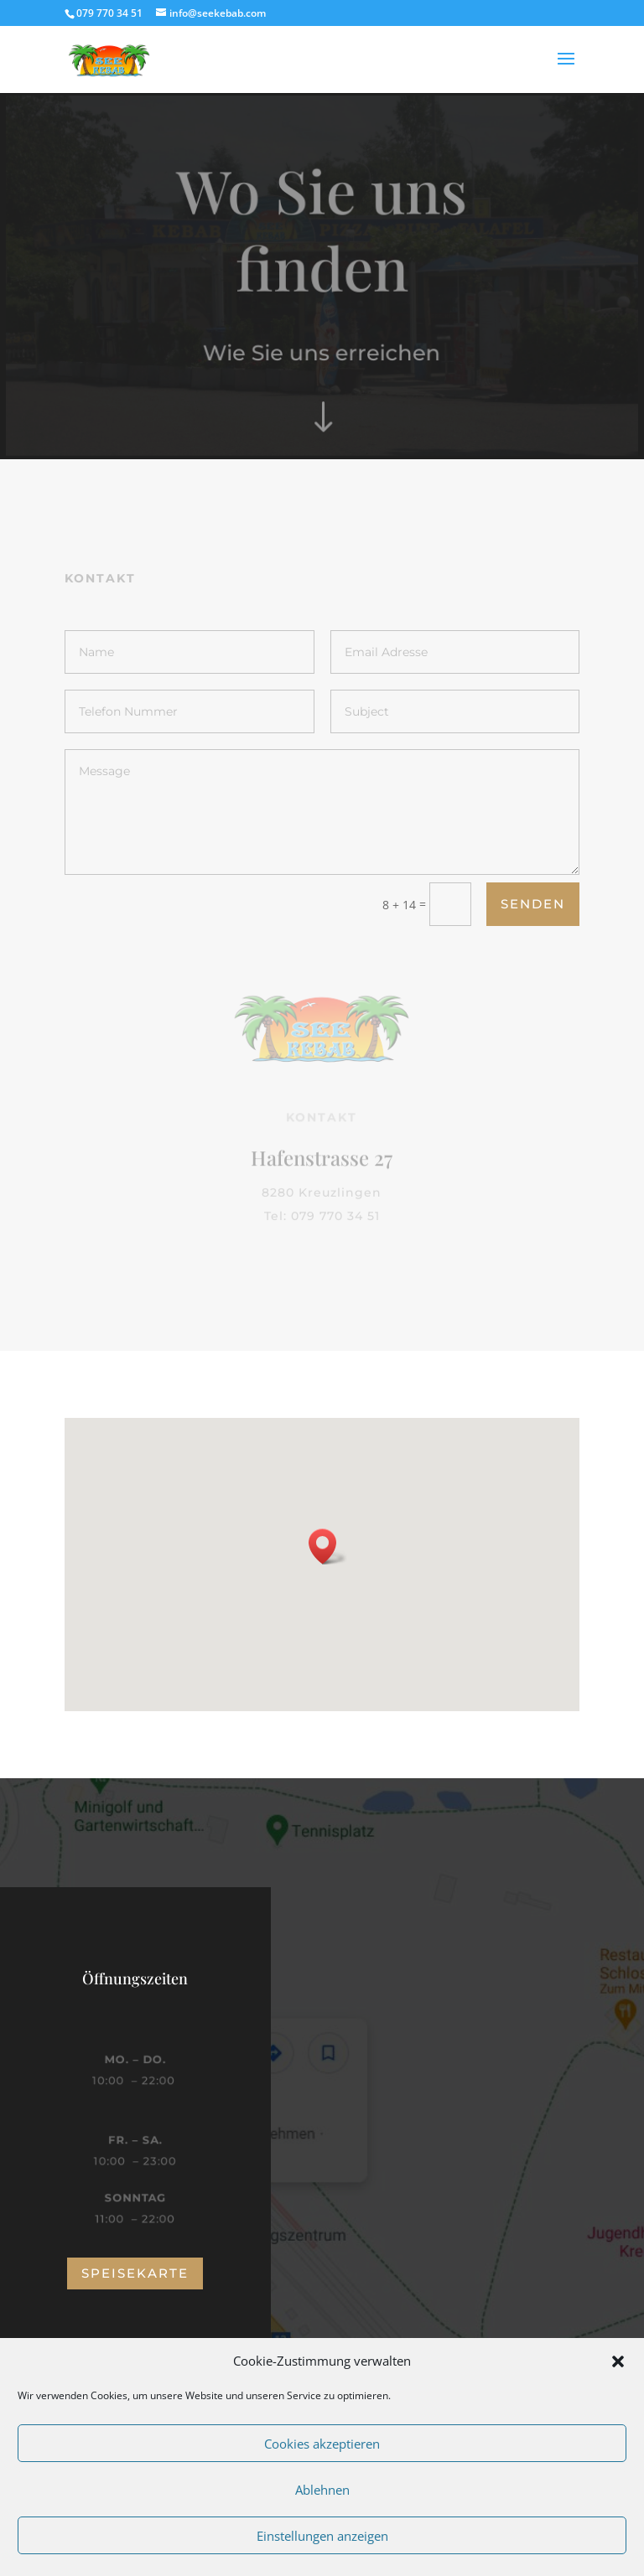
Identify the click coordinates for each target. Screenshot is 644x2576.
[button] (618, 2361)
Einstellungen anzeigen (322, 2535)
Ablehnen (322, 2489)
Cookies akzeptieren (322, 2443)
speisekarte (135, 2273)
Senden (533, 904)
